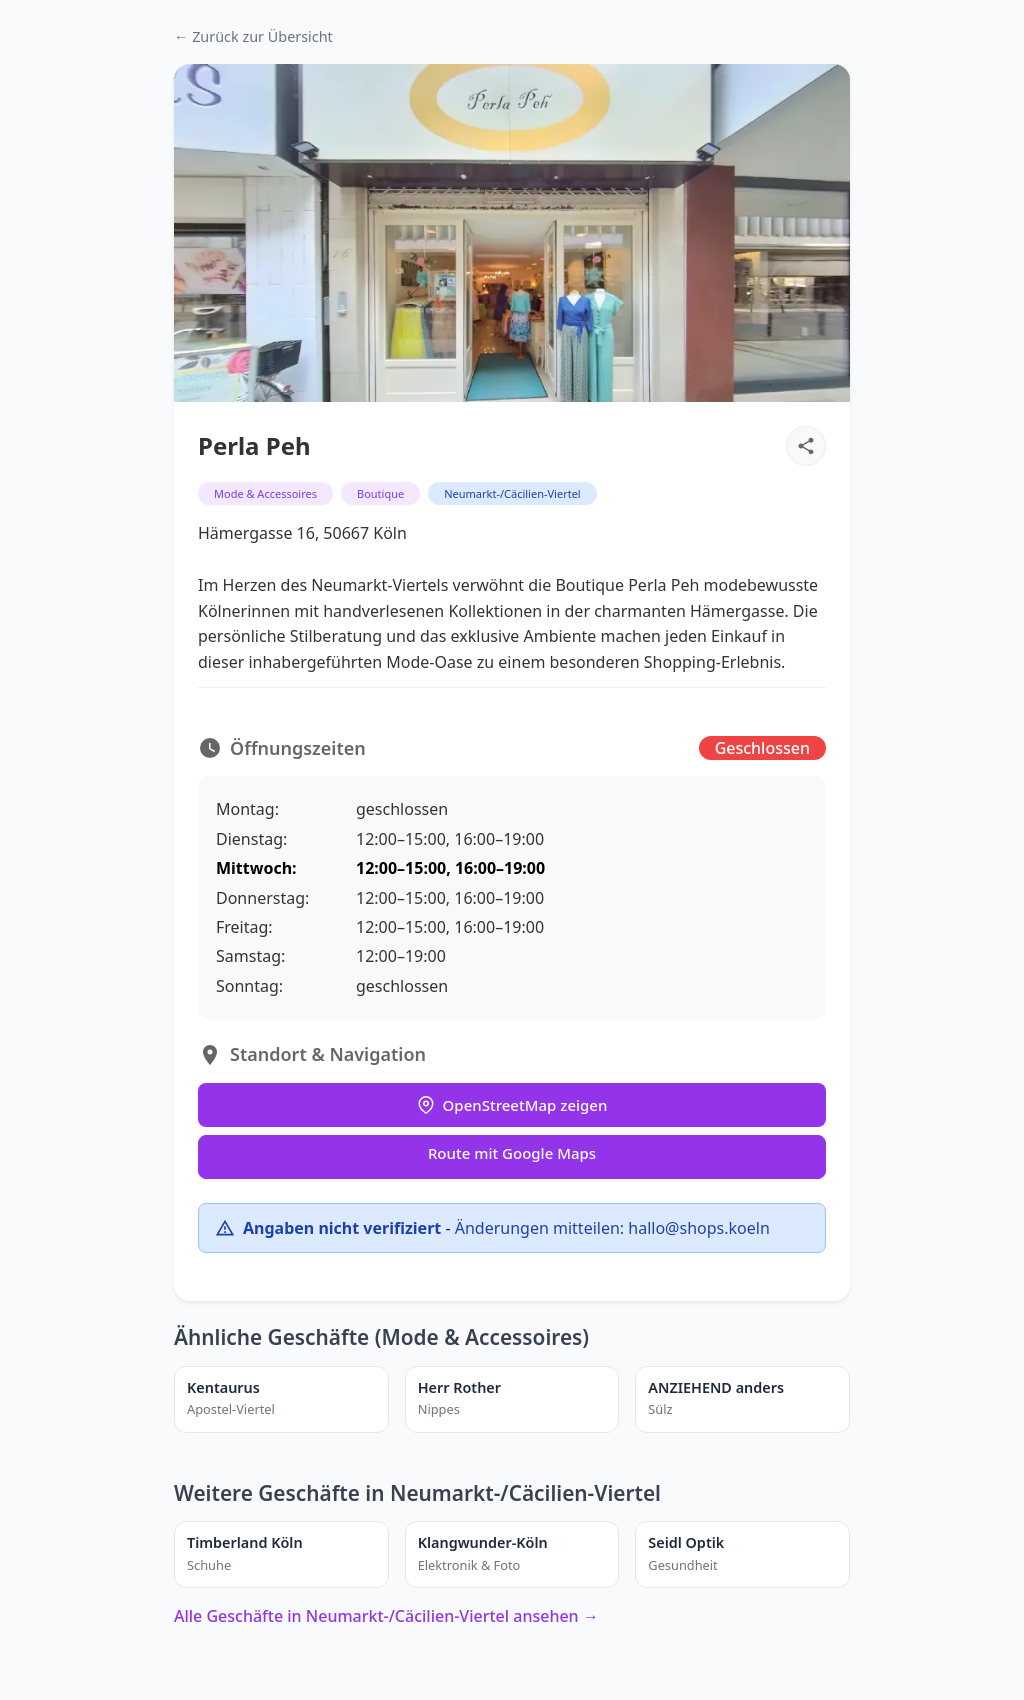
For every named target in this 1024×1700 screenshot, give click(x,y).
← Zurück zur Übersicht (253, 36)
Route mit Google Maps (512, 1153)
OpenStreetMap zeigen (512, 1105)
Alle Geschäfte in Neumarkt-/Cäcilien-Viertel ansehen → (386, 1616)
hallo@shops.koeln (698, 1228)
